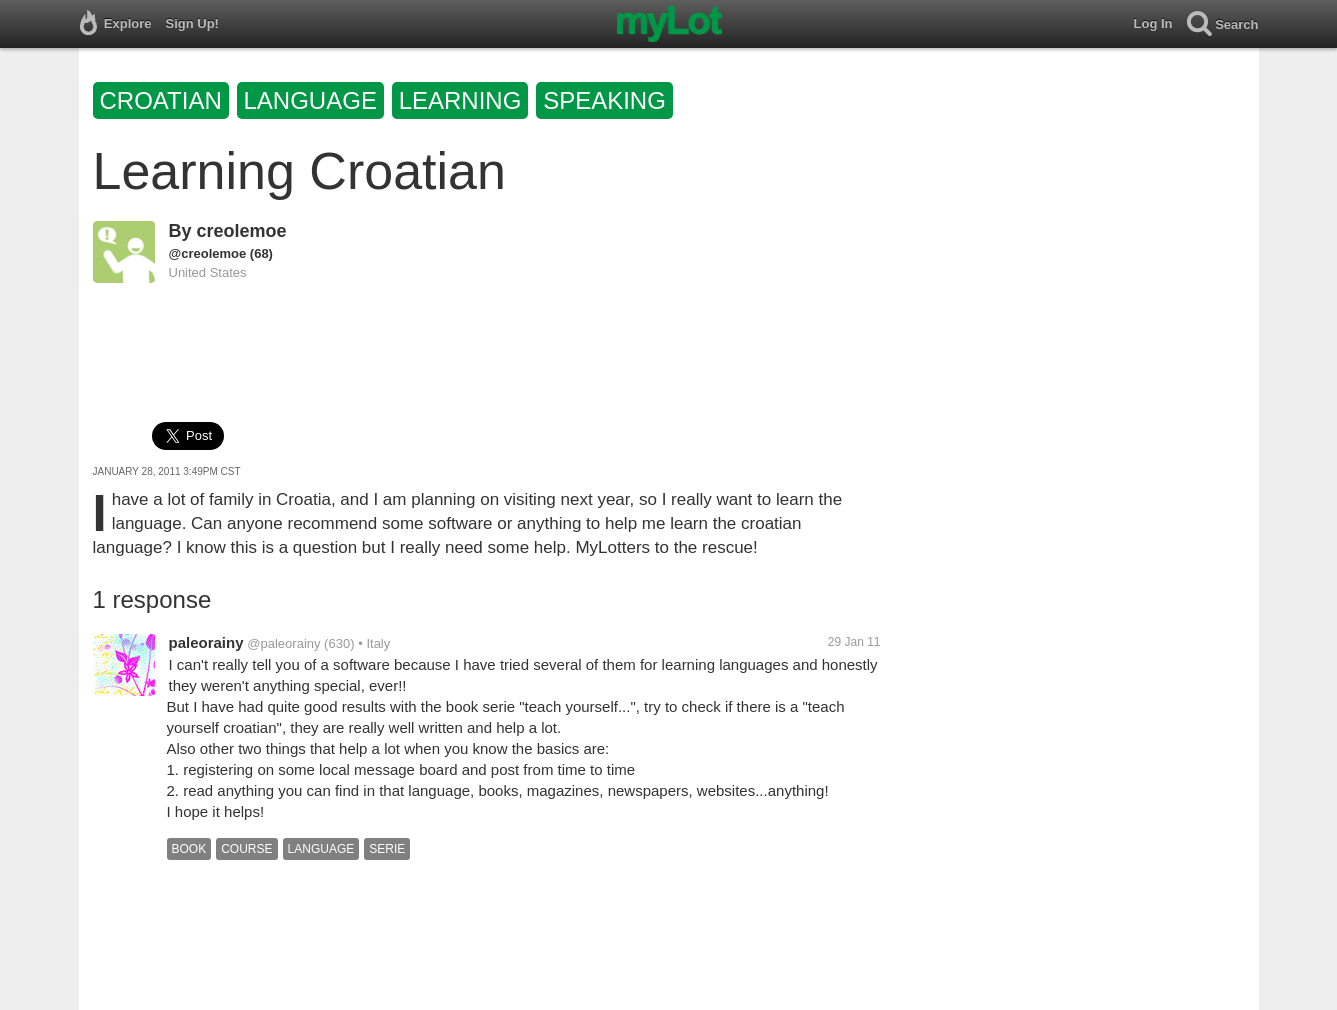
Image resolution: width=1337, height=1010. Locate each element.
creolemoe (242, 231)
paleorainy (206, 642)
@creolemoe (208, 253)
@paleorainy (283, 643)
